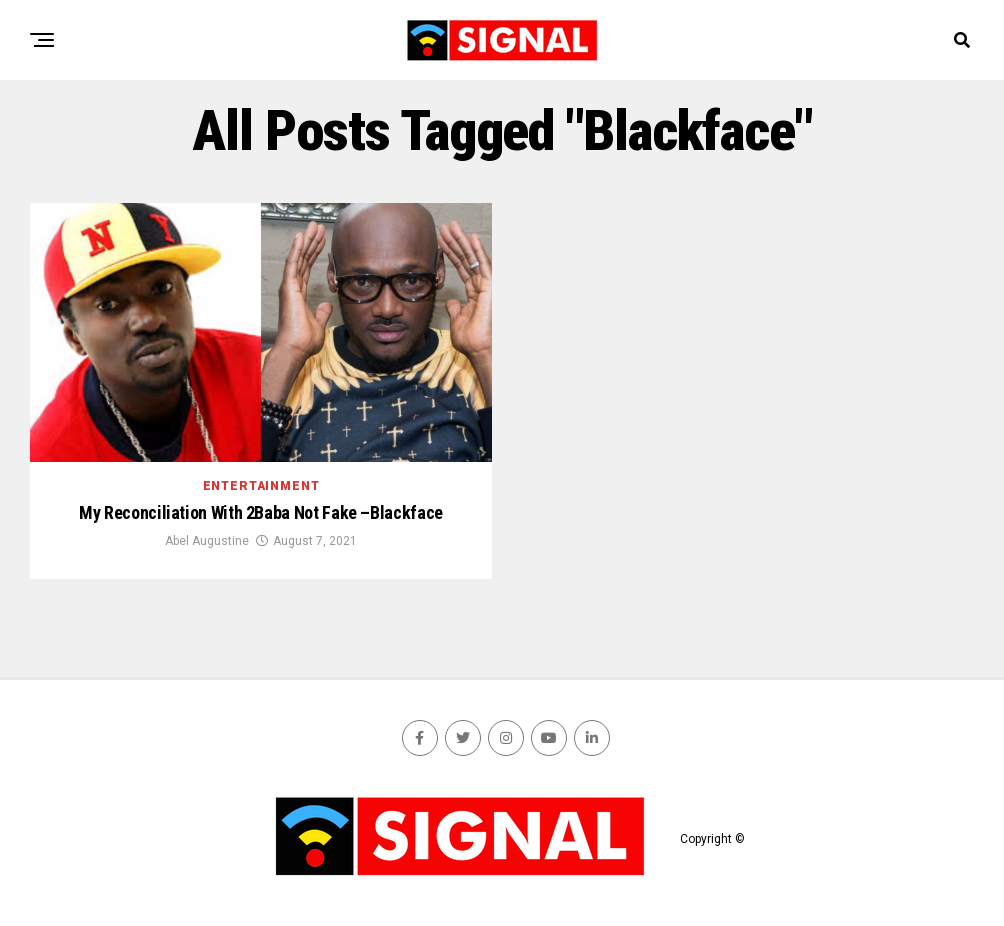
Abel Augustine (207, 541)
